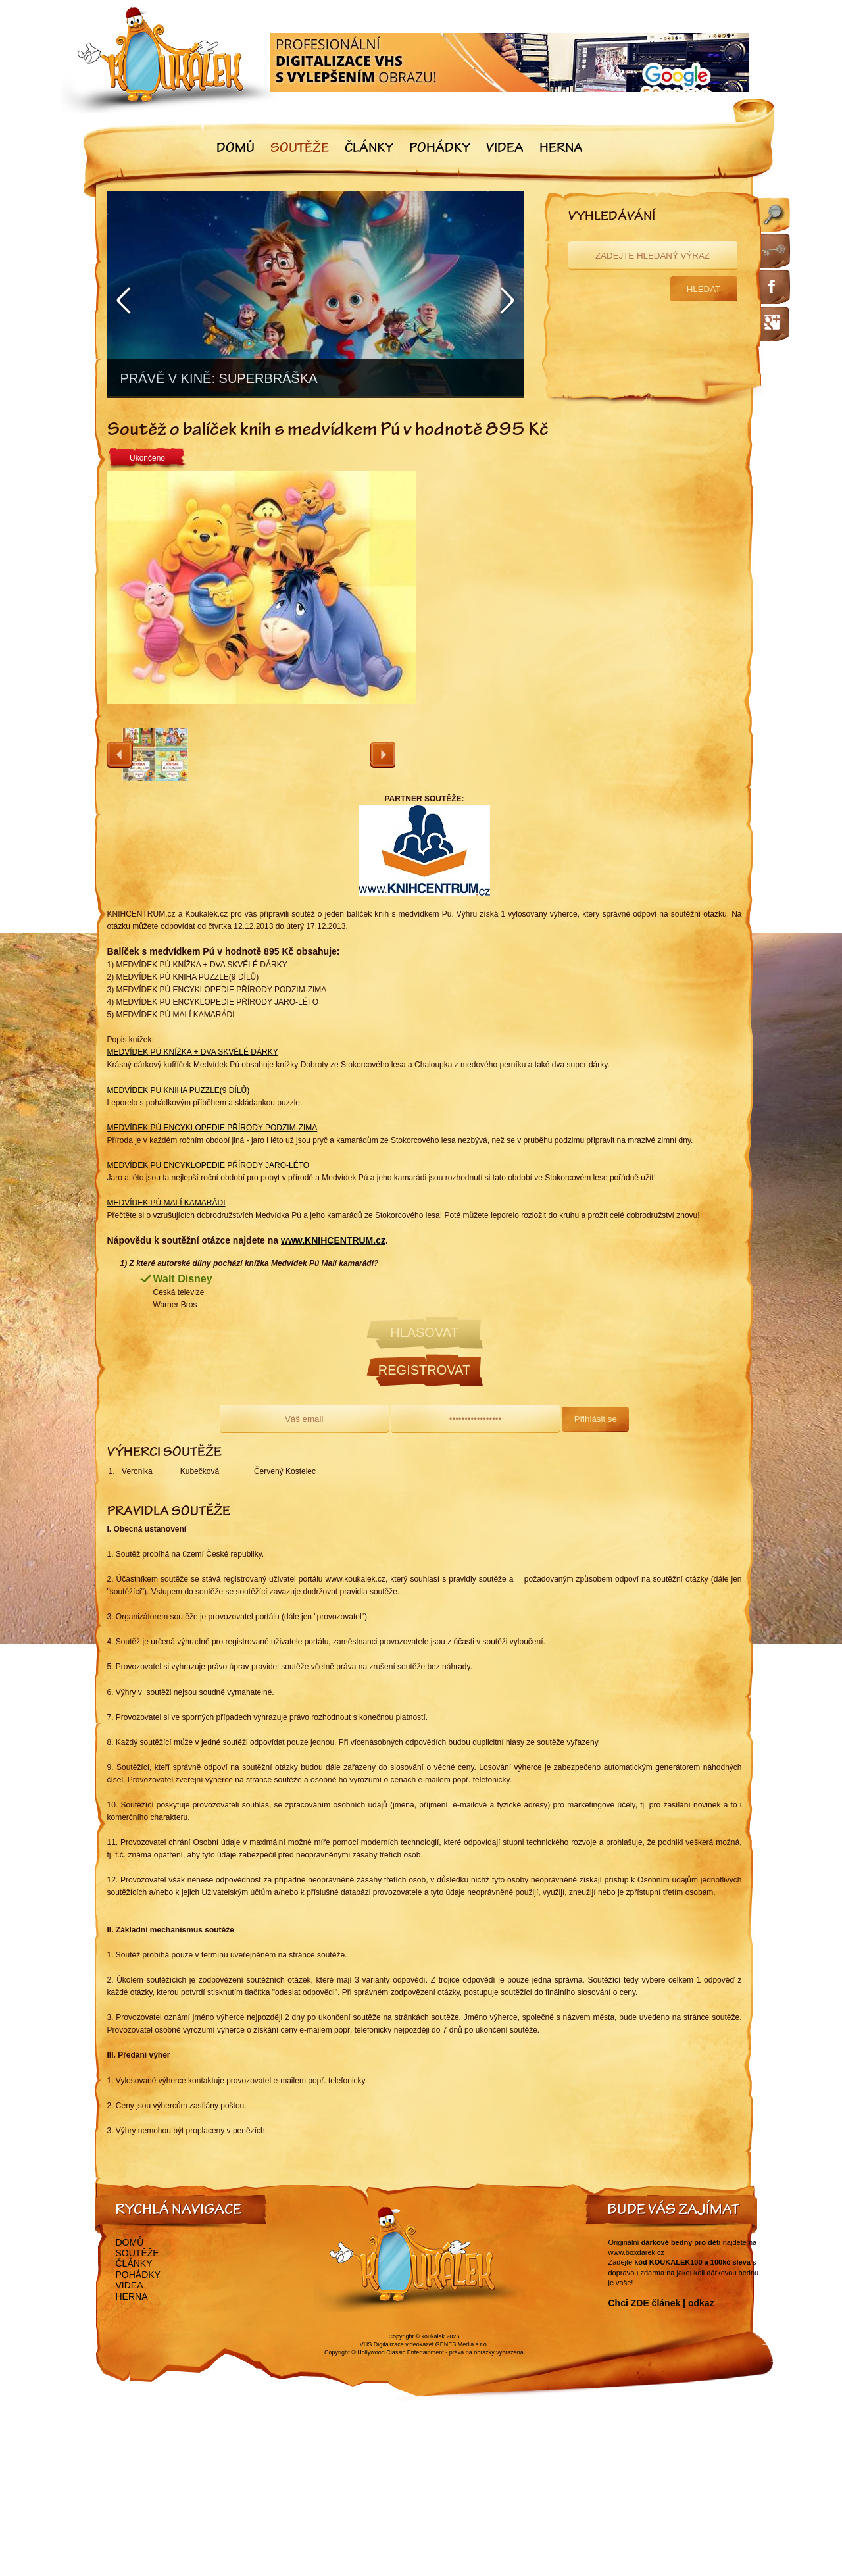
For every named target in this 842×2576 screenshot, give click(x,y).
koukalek (433, 2336)
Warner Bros (175, 1304)
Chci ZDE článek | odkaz (661, 2303)
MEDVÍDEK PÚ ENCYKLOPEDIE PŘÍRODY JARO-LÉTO (208, 1165)
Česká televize (179, 1292)
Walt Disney (182, 1278)
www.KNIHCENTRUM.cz (333, 1240)
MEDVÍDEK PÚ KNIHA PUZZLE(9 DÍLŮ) (178, 1090)
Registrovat (424, 1370)
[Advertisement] (587, 608)
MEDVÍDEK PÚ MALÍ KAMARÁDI (166, 1202)
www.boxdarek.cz (636, 2252)
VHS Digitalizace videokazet (397, 2344)
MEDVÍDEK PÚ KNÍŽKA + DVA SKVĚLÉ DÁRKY (192, 1052)
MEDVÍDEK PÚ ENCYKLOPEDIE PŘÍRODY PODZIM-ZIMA (212, 1127)
